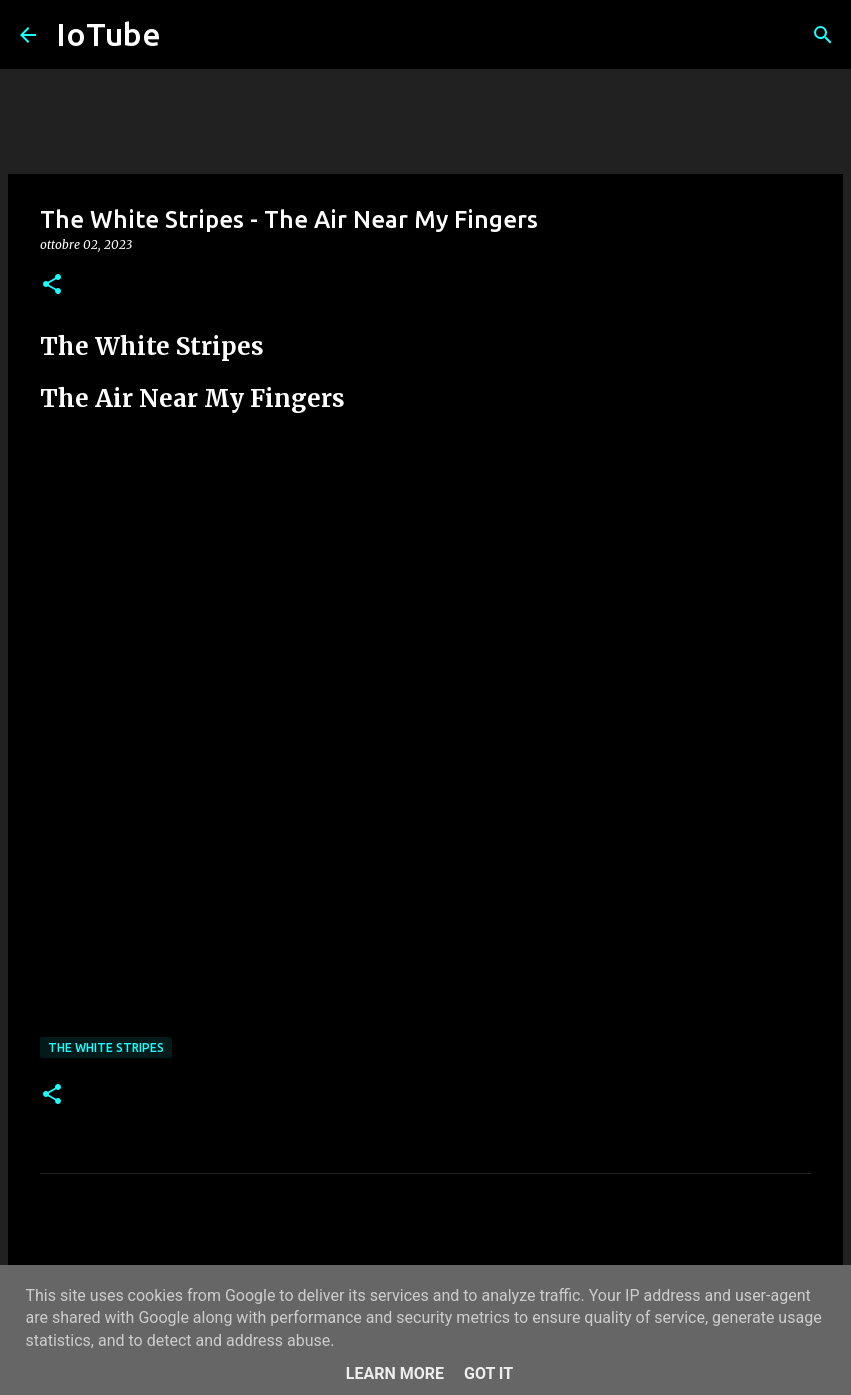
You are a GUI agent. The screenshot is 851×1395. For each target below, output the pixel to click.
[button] (52, 285)
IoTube (108, 34)
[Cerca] (823, 35)
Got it (488, 1373)
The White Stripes (106, 1047)
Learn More (395, 1373)
